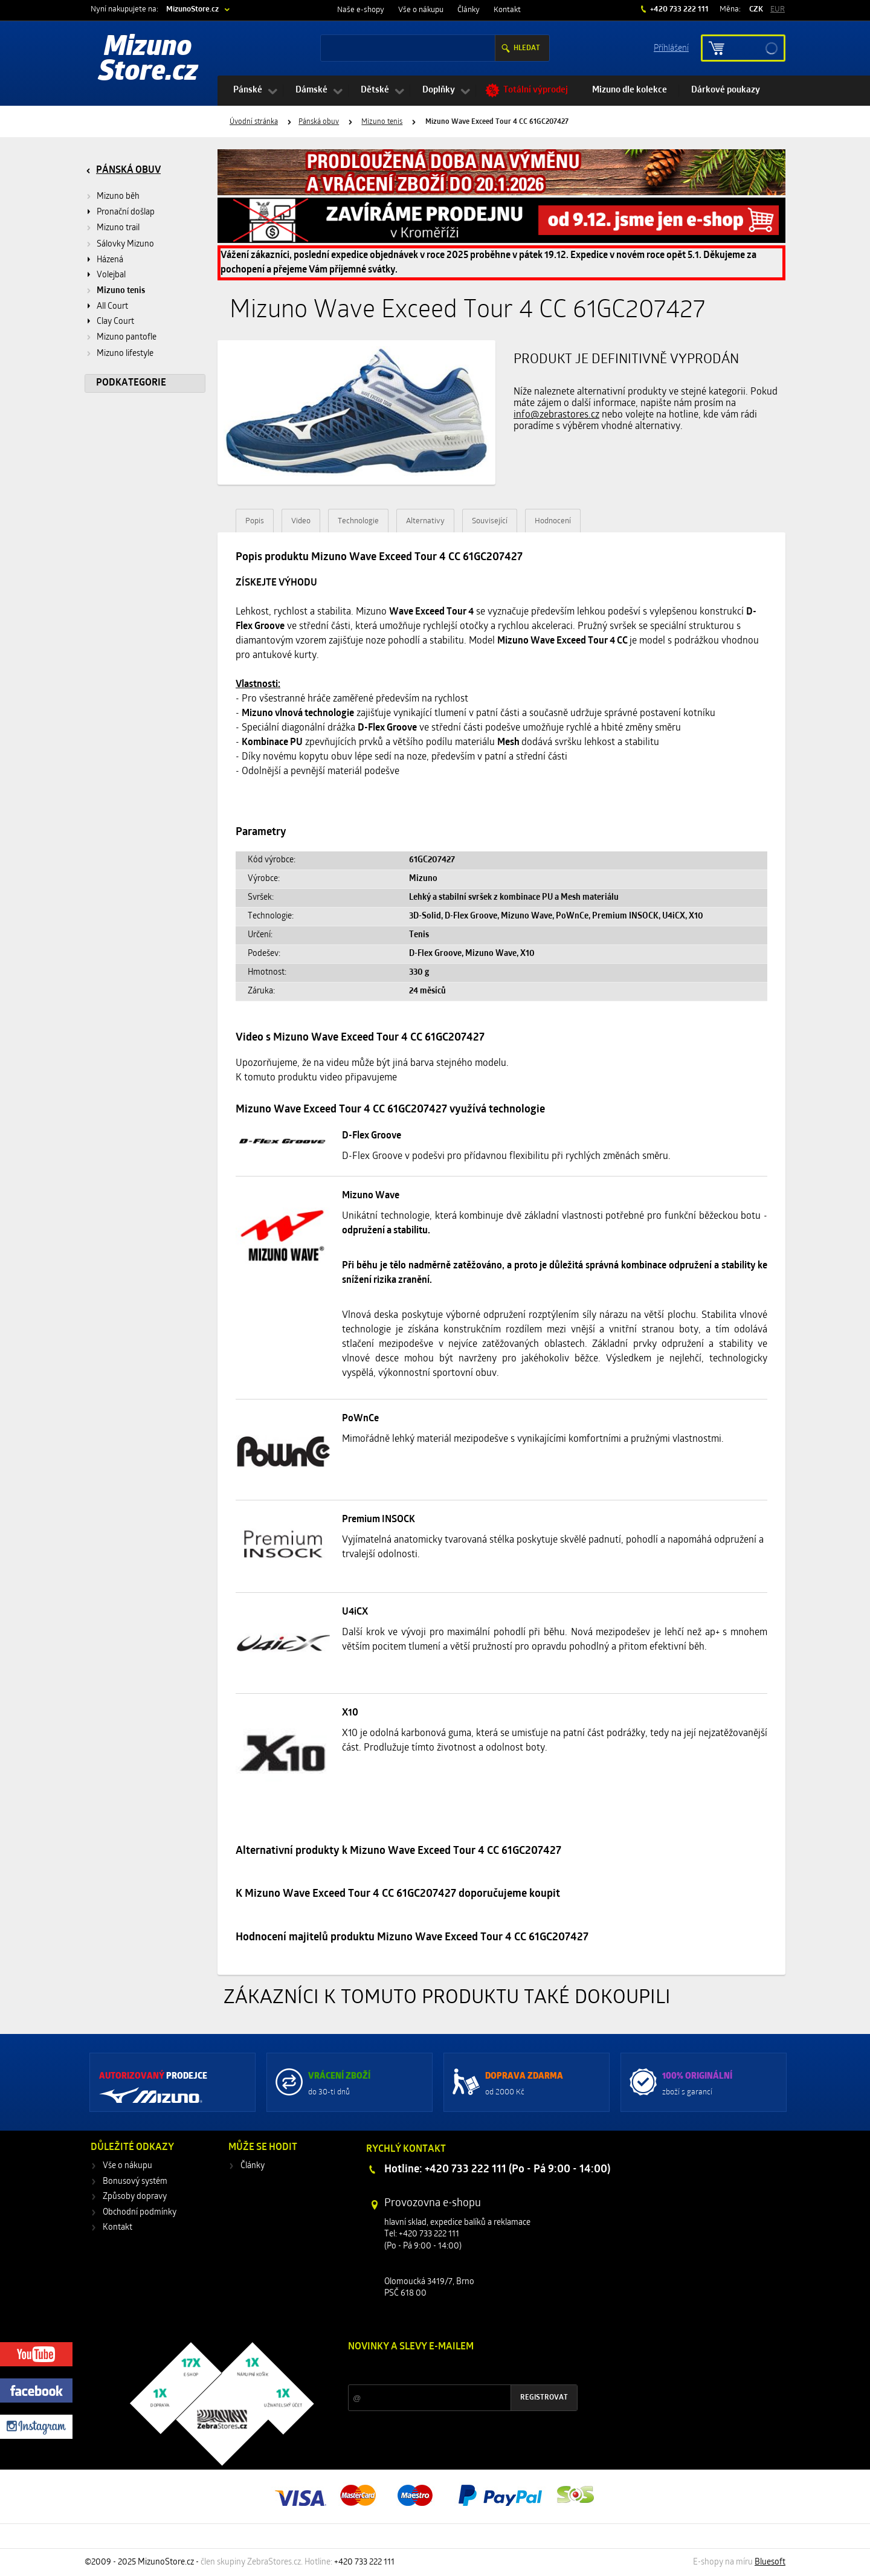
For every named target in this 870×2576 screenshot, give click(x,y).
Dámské (311, 90)
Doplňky (438, 90)
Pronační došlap (126, 212)
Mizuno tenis (381, 122)
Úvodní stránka (254, 122)
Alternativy (425, 521)
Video (301, 521)
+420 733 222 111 (678, 9)
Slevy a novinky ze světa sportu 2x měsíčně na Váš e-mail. (451, 2369)
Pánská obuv (318, 122)
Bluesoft (770, 2562)
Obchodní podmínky (139, 2212)
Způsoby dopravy (135, 2196)
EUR (777, 9)
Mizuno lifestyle (125, 353)
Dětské (375, 90)
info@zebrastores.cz (556, 415)
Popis (254, 521)
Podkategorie (131, 383)
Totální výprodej (535, 90)
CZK (756, 9)
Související (489, 521)
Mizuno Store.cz (148, 60)
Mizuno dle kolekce (629, 90)
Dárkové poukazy (725, 90)
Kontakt (507, 10)
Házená (110, 260)
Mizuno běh (118, 196)
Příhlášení (671, 47)
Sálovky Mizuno (125, 244)
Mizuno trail (118, 228)
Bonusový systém (135, 2181)
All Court (112, 306)
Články (468, 10)
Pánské (247, 90)
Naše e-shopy (360, 10)
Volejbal (111, 275)
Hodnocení (553, 521)
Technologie (358, 521)
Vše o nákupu (420, 10)
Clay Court (115, 321)
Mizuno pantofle (126, 337)
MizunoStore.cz (192, 9)
